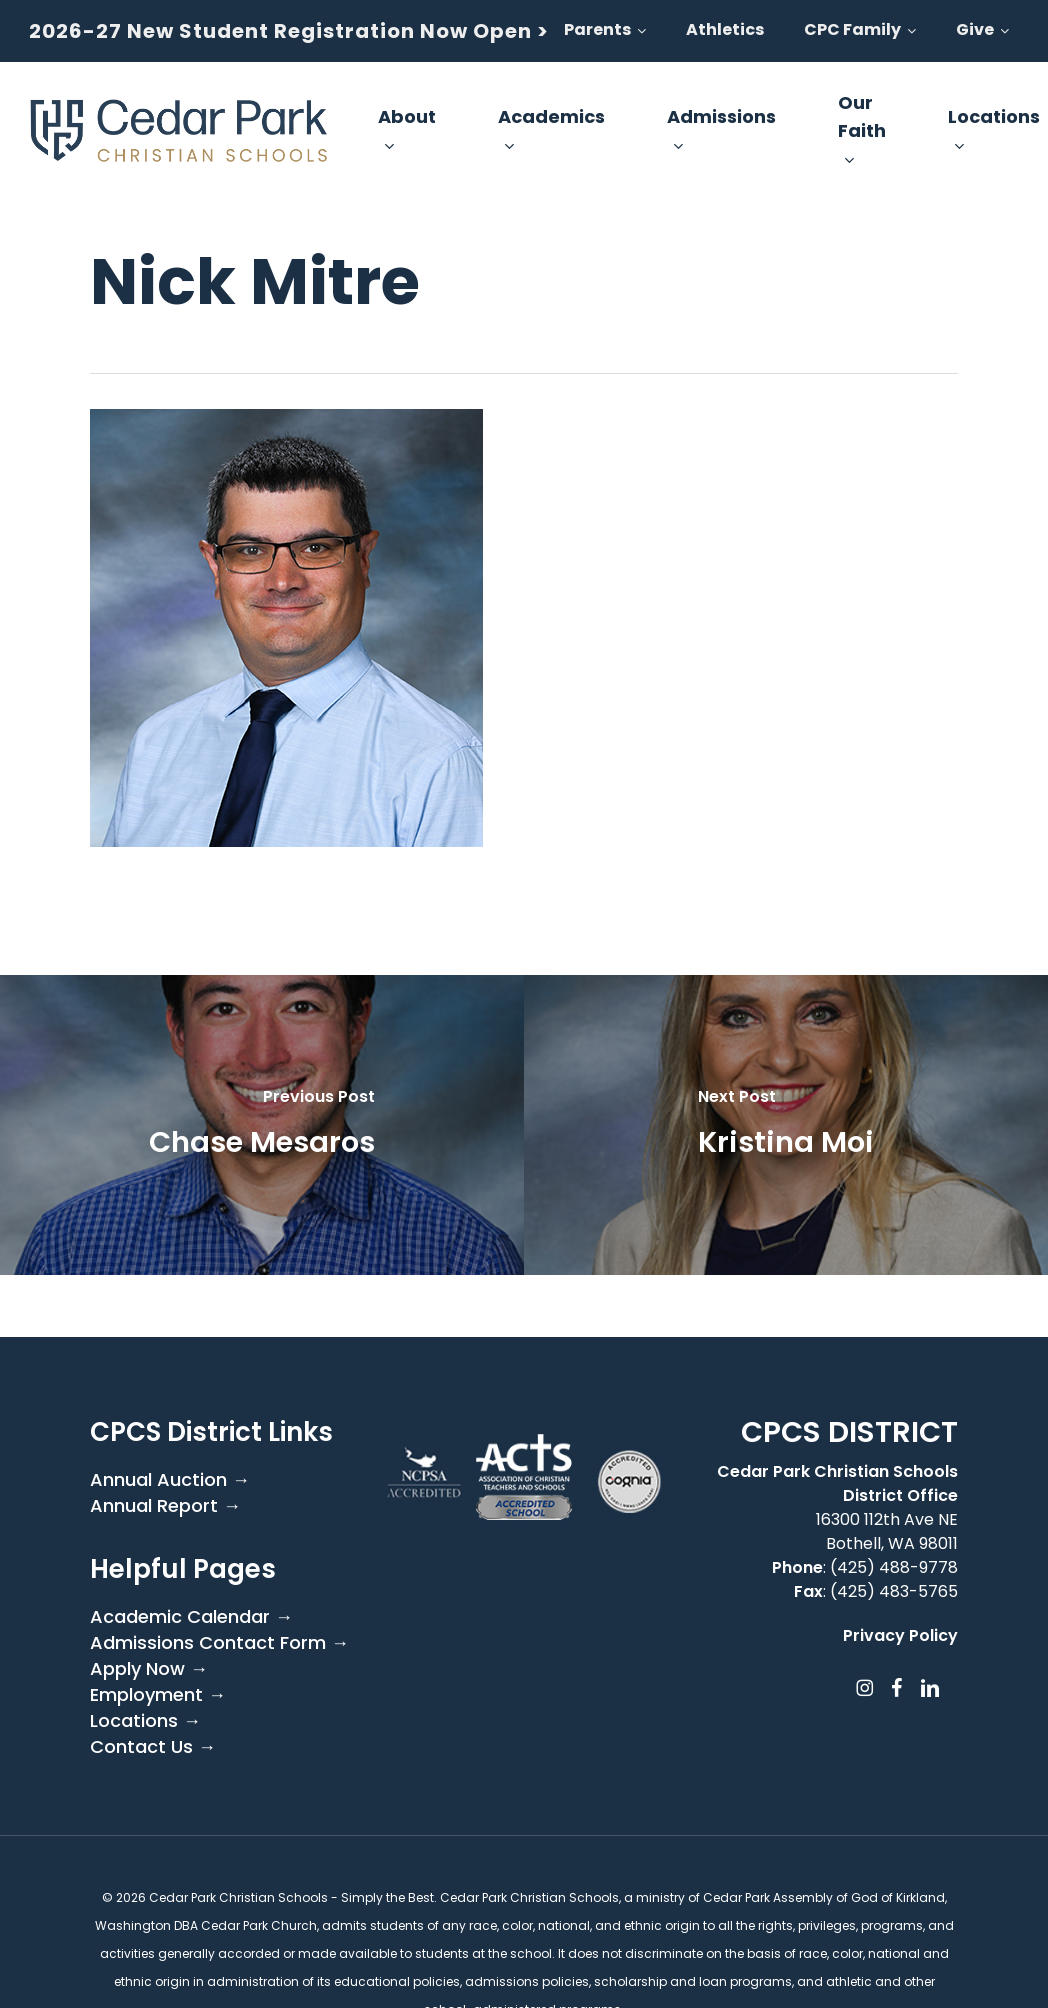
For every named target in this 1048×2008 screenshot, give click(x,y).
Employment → (158, 1695)
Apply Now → (149, 1669)
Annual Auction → (170, 1480)
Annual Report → (165, 1506)
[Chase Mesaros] (262, 1125)
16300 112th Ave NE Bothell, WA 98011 (887, 1531)
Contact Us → (153, 1747)
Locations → (145, 1721)
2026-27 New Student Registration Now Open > (289, 31)
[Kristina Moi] (786, 1125)
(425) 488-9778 (894, 1567)
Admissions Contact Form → (219, 1643)
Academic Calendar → (191, 1617)
